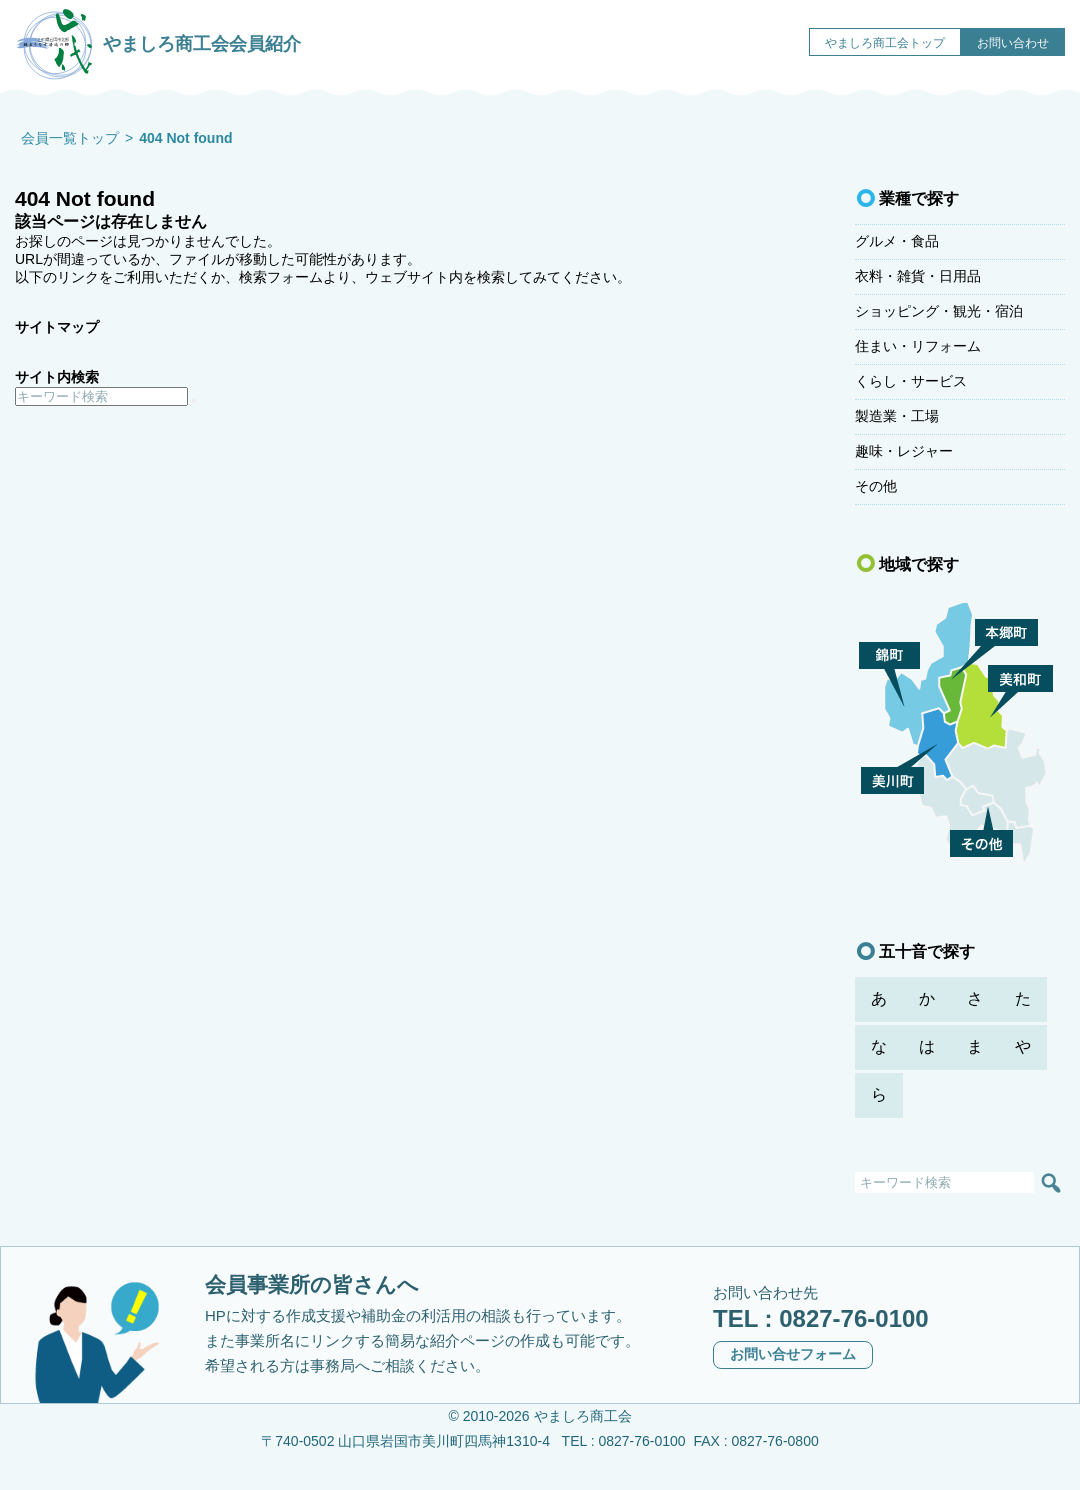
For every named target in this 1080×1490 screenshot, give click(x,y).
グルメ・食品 (897, 241)
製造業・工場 (897, 416)
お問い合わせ (1013, 43)
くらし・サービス (911, 381)
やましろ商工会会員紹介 (158, 40)
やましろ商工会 (583, 1416)
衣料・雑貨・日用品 (918, 276)
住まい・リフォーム (918, 346)
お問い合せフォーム (793, 1354)
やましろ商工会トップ (885, 43)
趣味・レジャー (904, 451)
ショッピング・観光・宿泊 (939, 311)
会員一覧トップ (70, 138)
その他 (876, 486)
